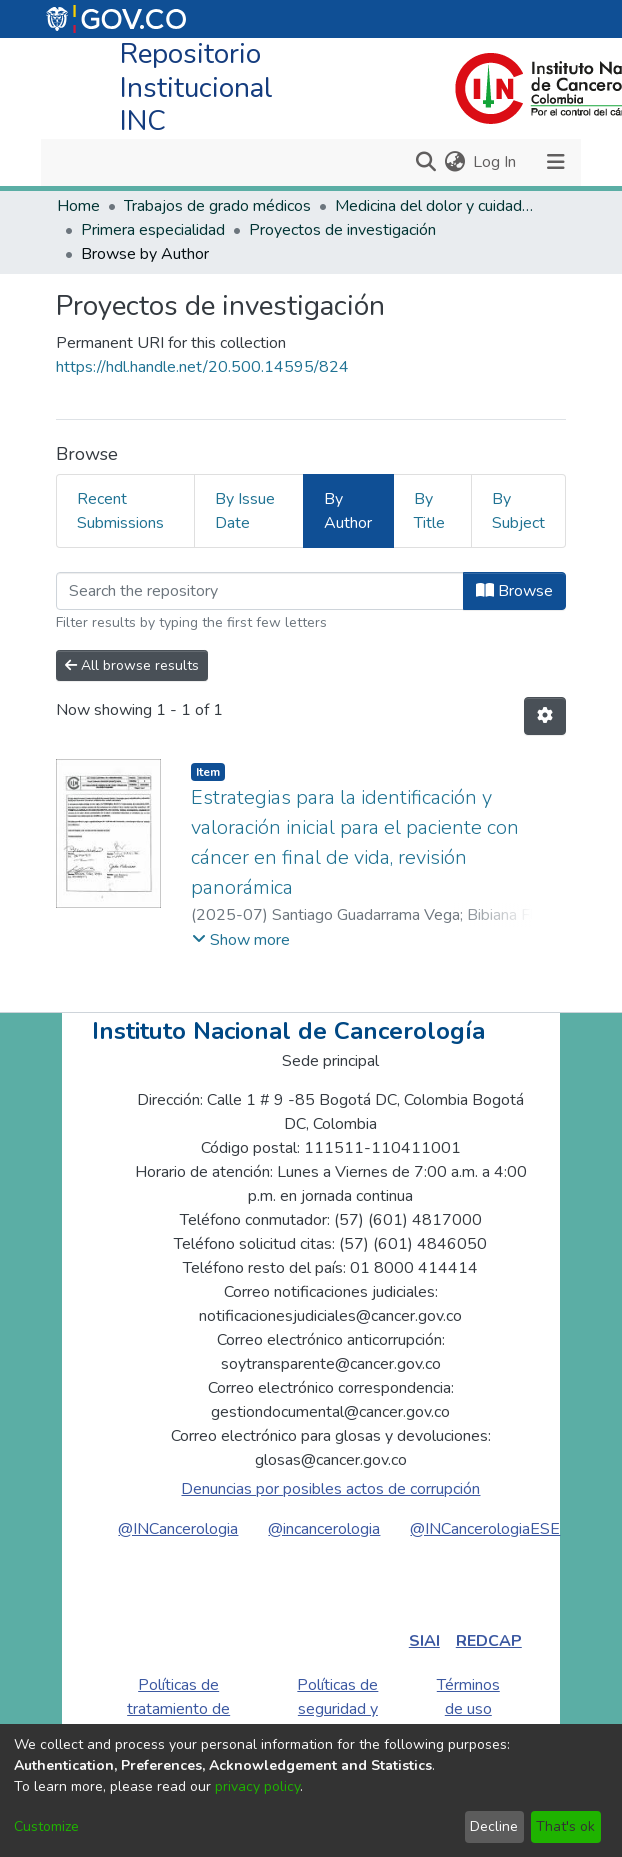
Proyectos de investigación (342, 230)
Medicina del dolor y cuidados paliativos (435, 206)
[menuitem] (454, 162)
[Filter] (260, 591)
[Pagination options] (545, 716)
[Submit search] (425, 162)
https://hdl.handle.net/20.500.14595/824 (202, 367)
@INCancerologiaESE (485, 1529)
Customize (46, 1826)
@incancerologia (324, 1529)
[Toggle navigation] (555, 162)
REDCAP (489, 1641)
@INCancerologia (178, 1529)
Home (78, 206)
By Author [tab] (348, 511)
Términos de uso (468, 1697)
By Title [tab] (429, 511)
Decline (494, 1826)
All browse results (132, 665)
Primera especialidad (153, 230)
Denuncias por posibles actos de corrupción (330, 1489)
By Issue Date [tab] (245, 511)
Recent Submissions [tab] (120, 511)
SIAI (424, 1641)
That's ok (565, 1826)
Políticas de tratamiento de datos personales (178, 1721)
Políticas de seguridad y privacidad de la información (337, 1721)
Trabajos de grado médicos (217, 206)
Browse (514, 591)
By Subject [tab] (518, 511)
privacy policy (257, 1786)
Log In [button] (495, 162)
